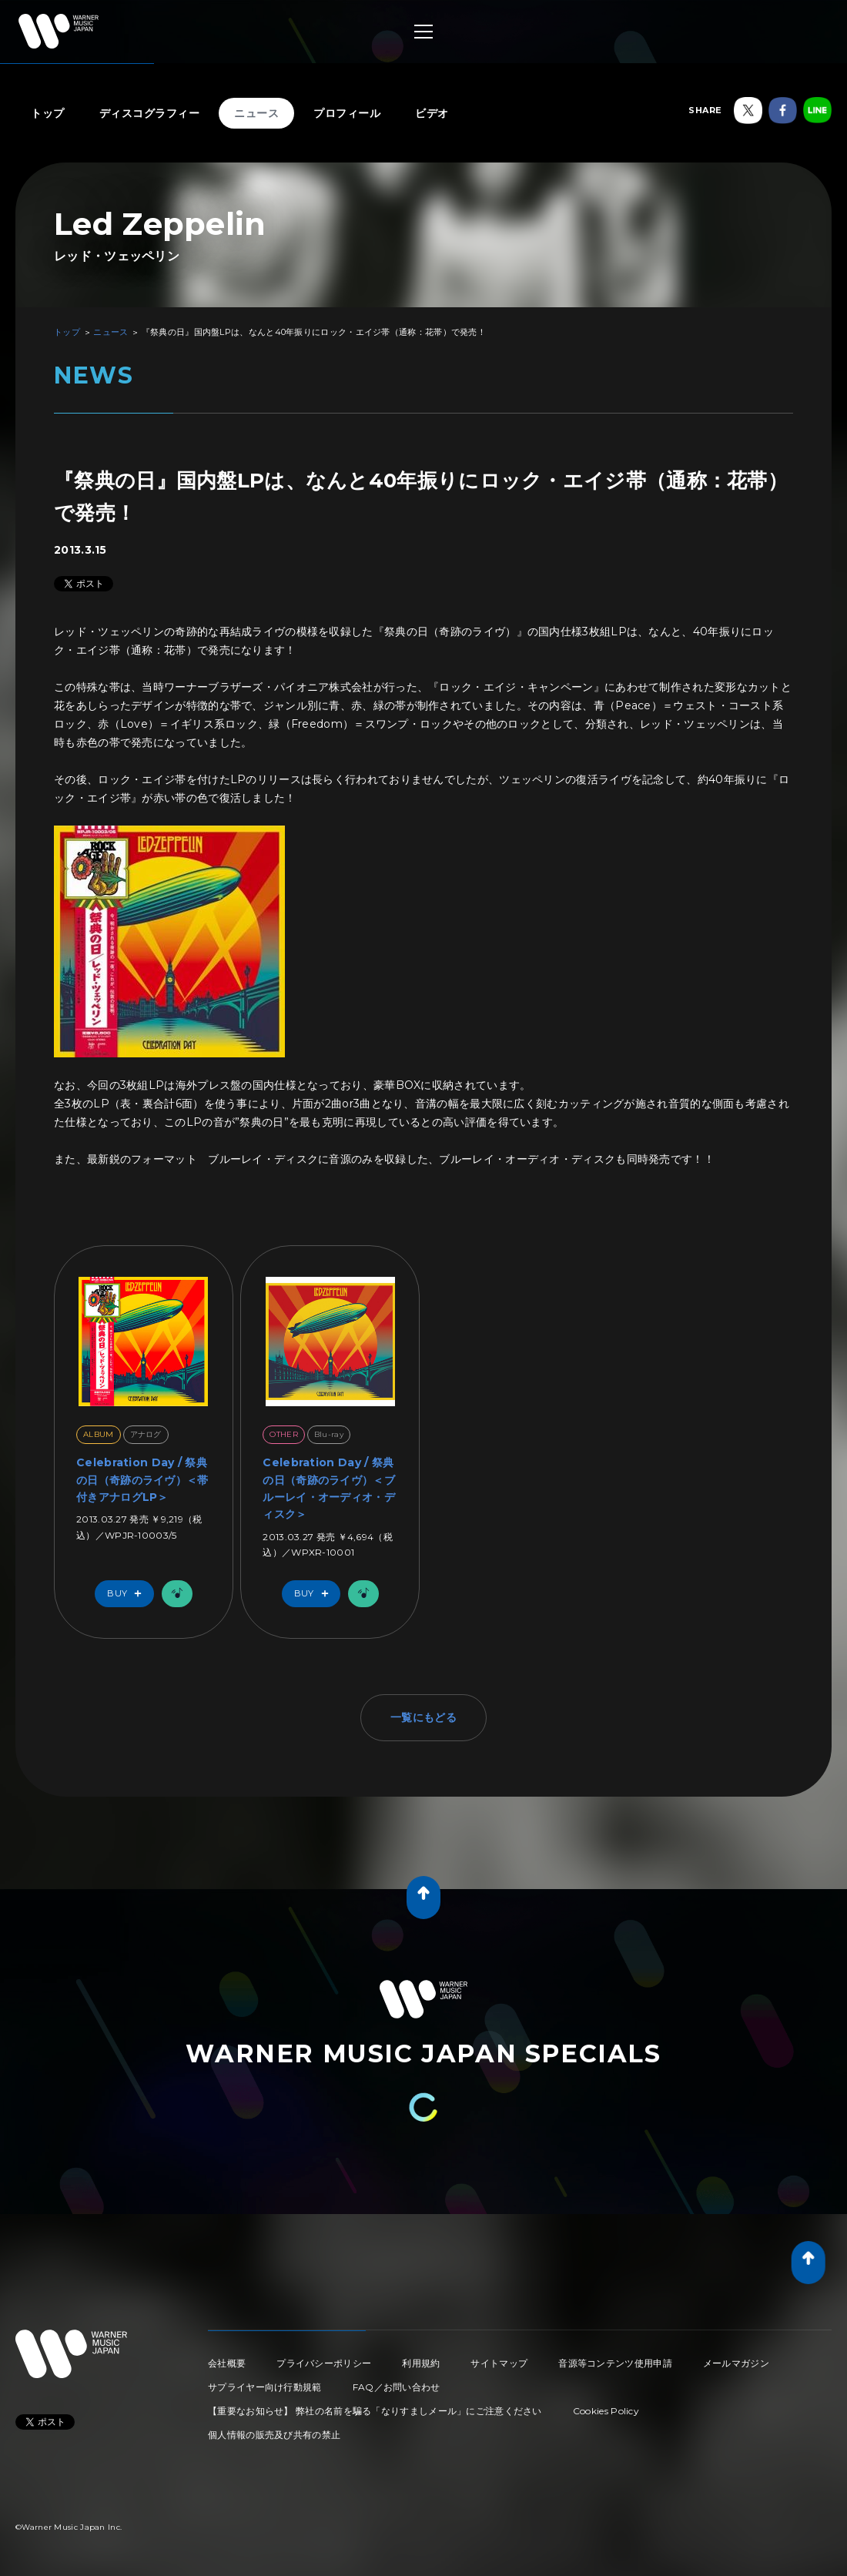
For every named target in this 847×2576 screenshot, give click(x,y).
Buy (128, 1593)
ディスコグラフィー (149, 113)
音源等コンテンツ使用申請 (615, 2363)
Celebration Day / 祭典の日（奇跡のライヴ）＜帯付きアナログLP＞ (142, 1479)
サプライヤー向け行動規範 (265, 2387)
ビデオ (432, 113)
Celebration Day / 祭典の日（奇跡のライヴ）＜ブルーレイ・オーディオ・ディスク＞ (329, 1488)
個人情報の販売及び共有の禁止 (274, 2434)
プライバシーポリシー (323, 2363)
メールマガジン (736, 2363)
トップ (48, 113)
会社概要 (227, 2363)
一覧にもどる (423, 1717)
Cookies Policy (606, 2411)
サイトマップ (498, 2363)
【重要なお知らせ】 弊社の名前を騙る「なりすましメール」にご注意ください (375, 2411)
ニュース (256, 113)
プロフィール (346, 113)
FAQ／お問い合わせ (396, 2387)
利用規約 (421, 2363)
